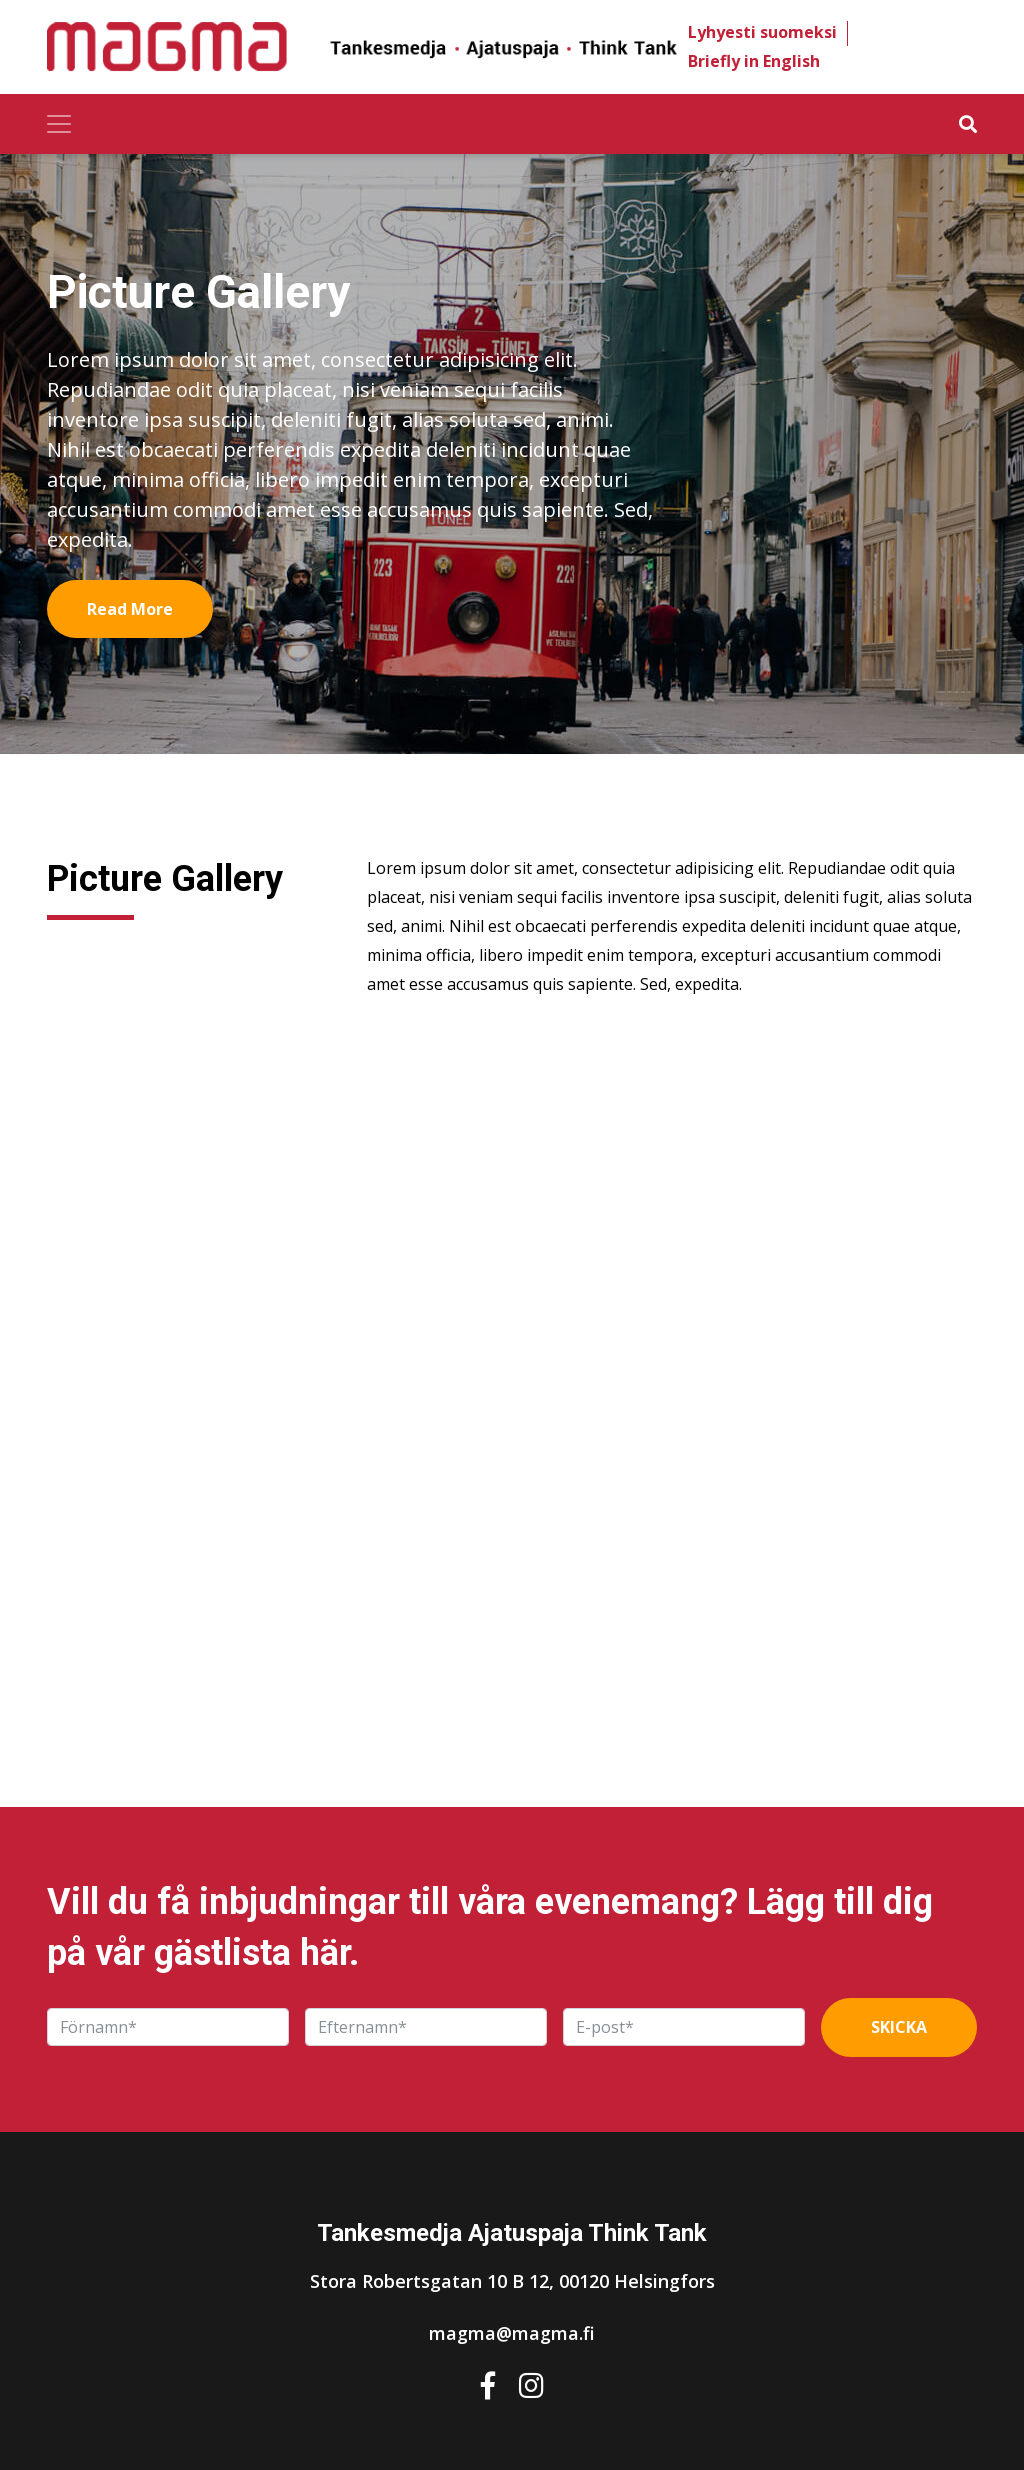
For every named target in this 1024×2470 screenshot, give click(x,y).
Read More (130, 609)
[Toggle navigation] (59, 124)
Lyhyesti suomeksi (762, 32)
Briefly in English (754, 61)
